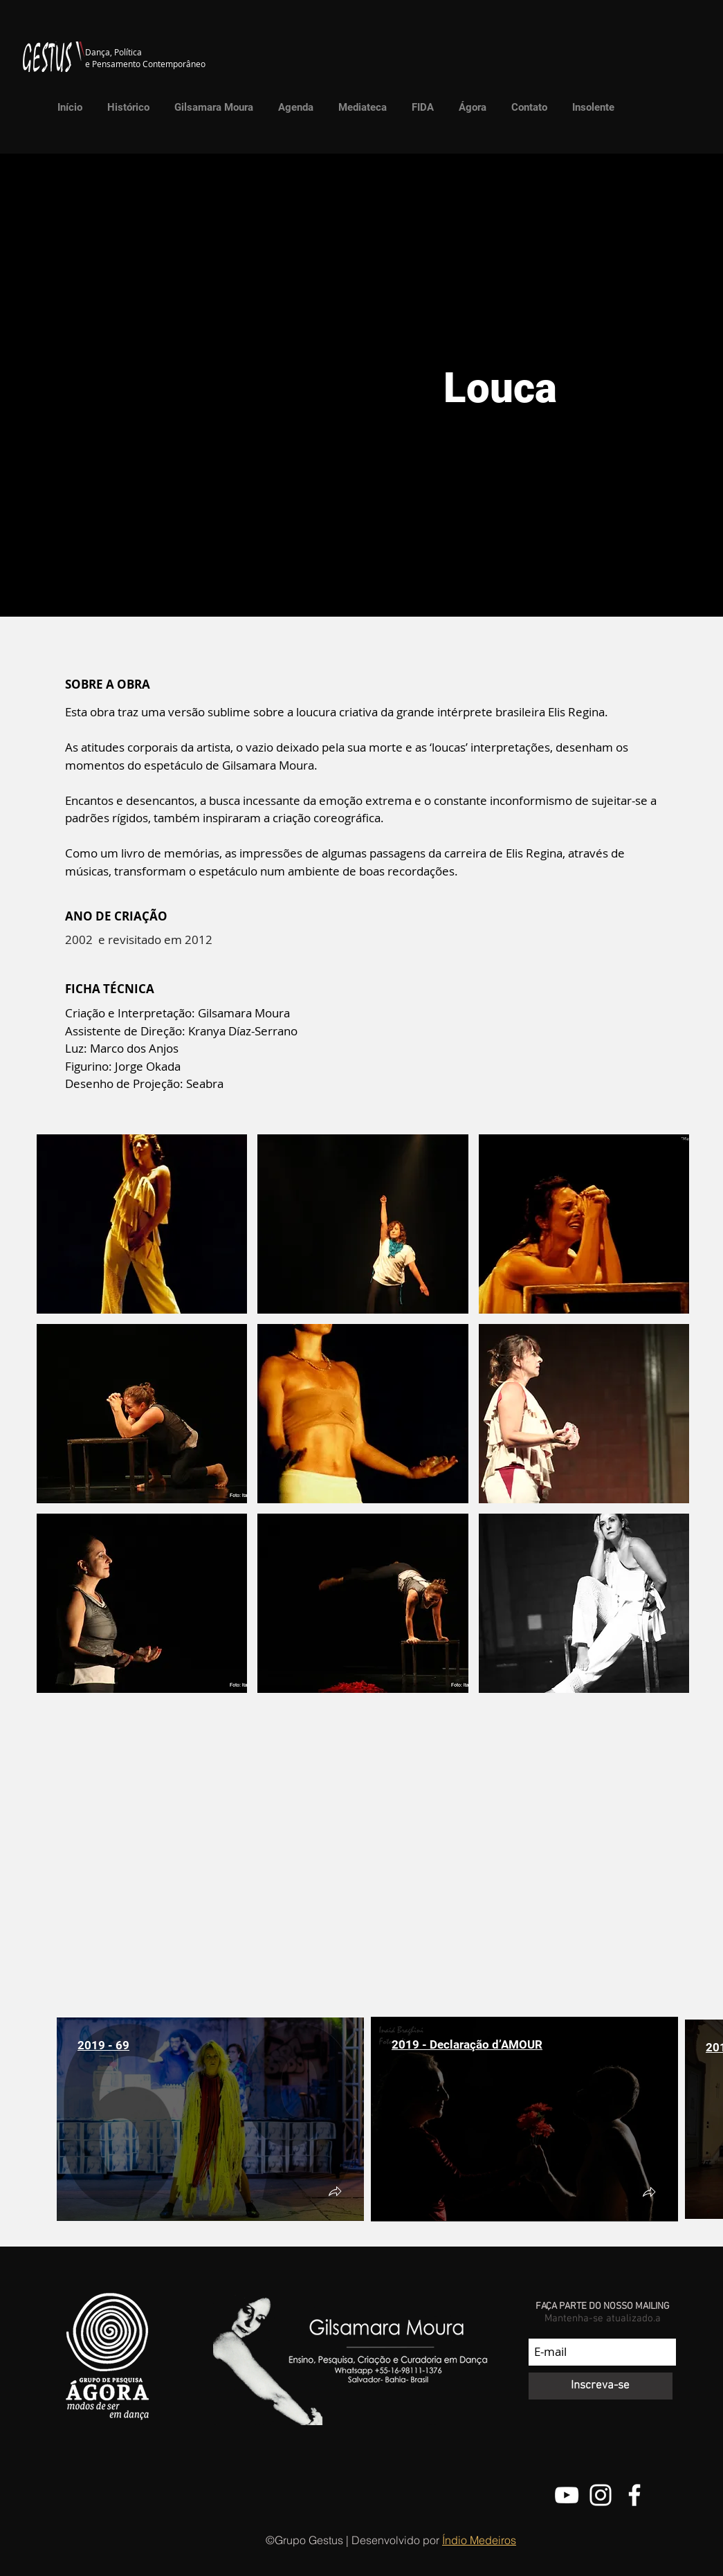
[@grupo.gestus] (600, 2495)
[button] (359, 107)
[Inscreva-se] (600, 2386)
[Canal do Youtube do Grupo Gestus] (566, 2495)
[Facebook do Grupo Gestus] (634, 2495)
